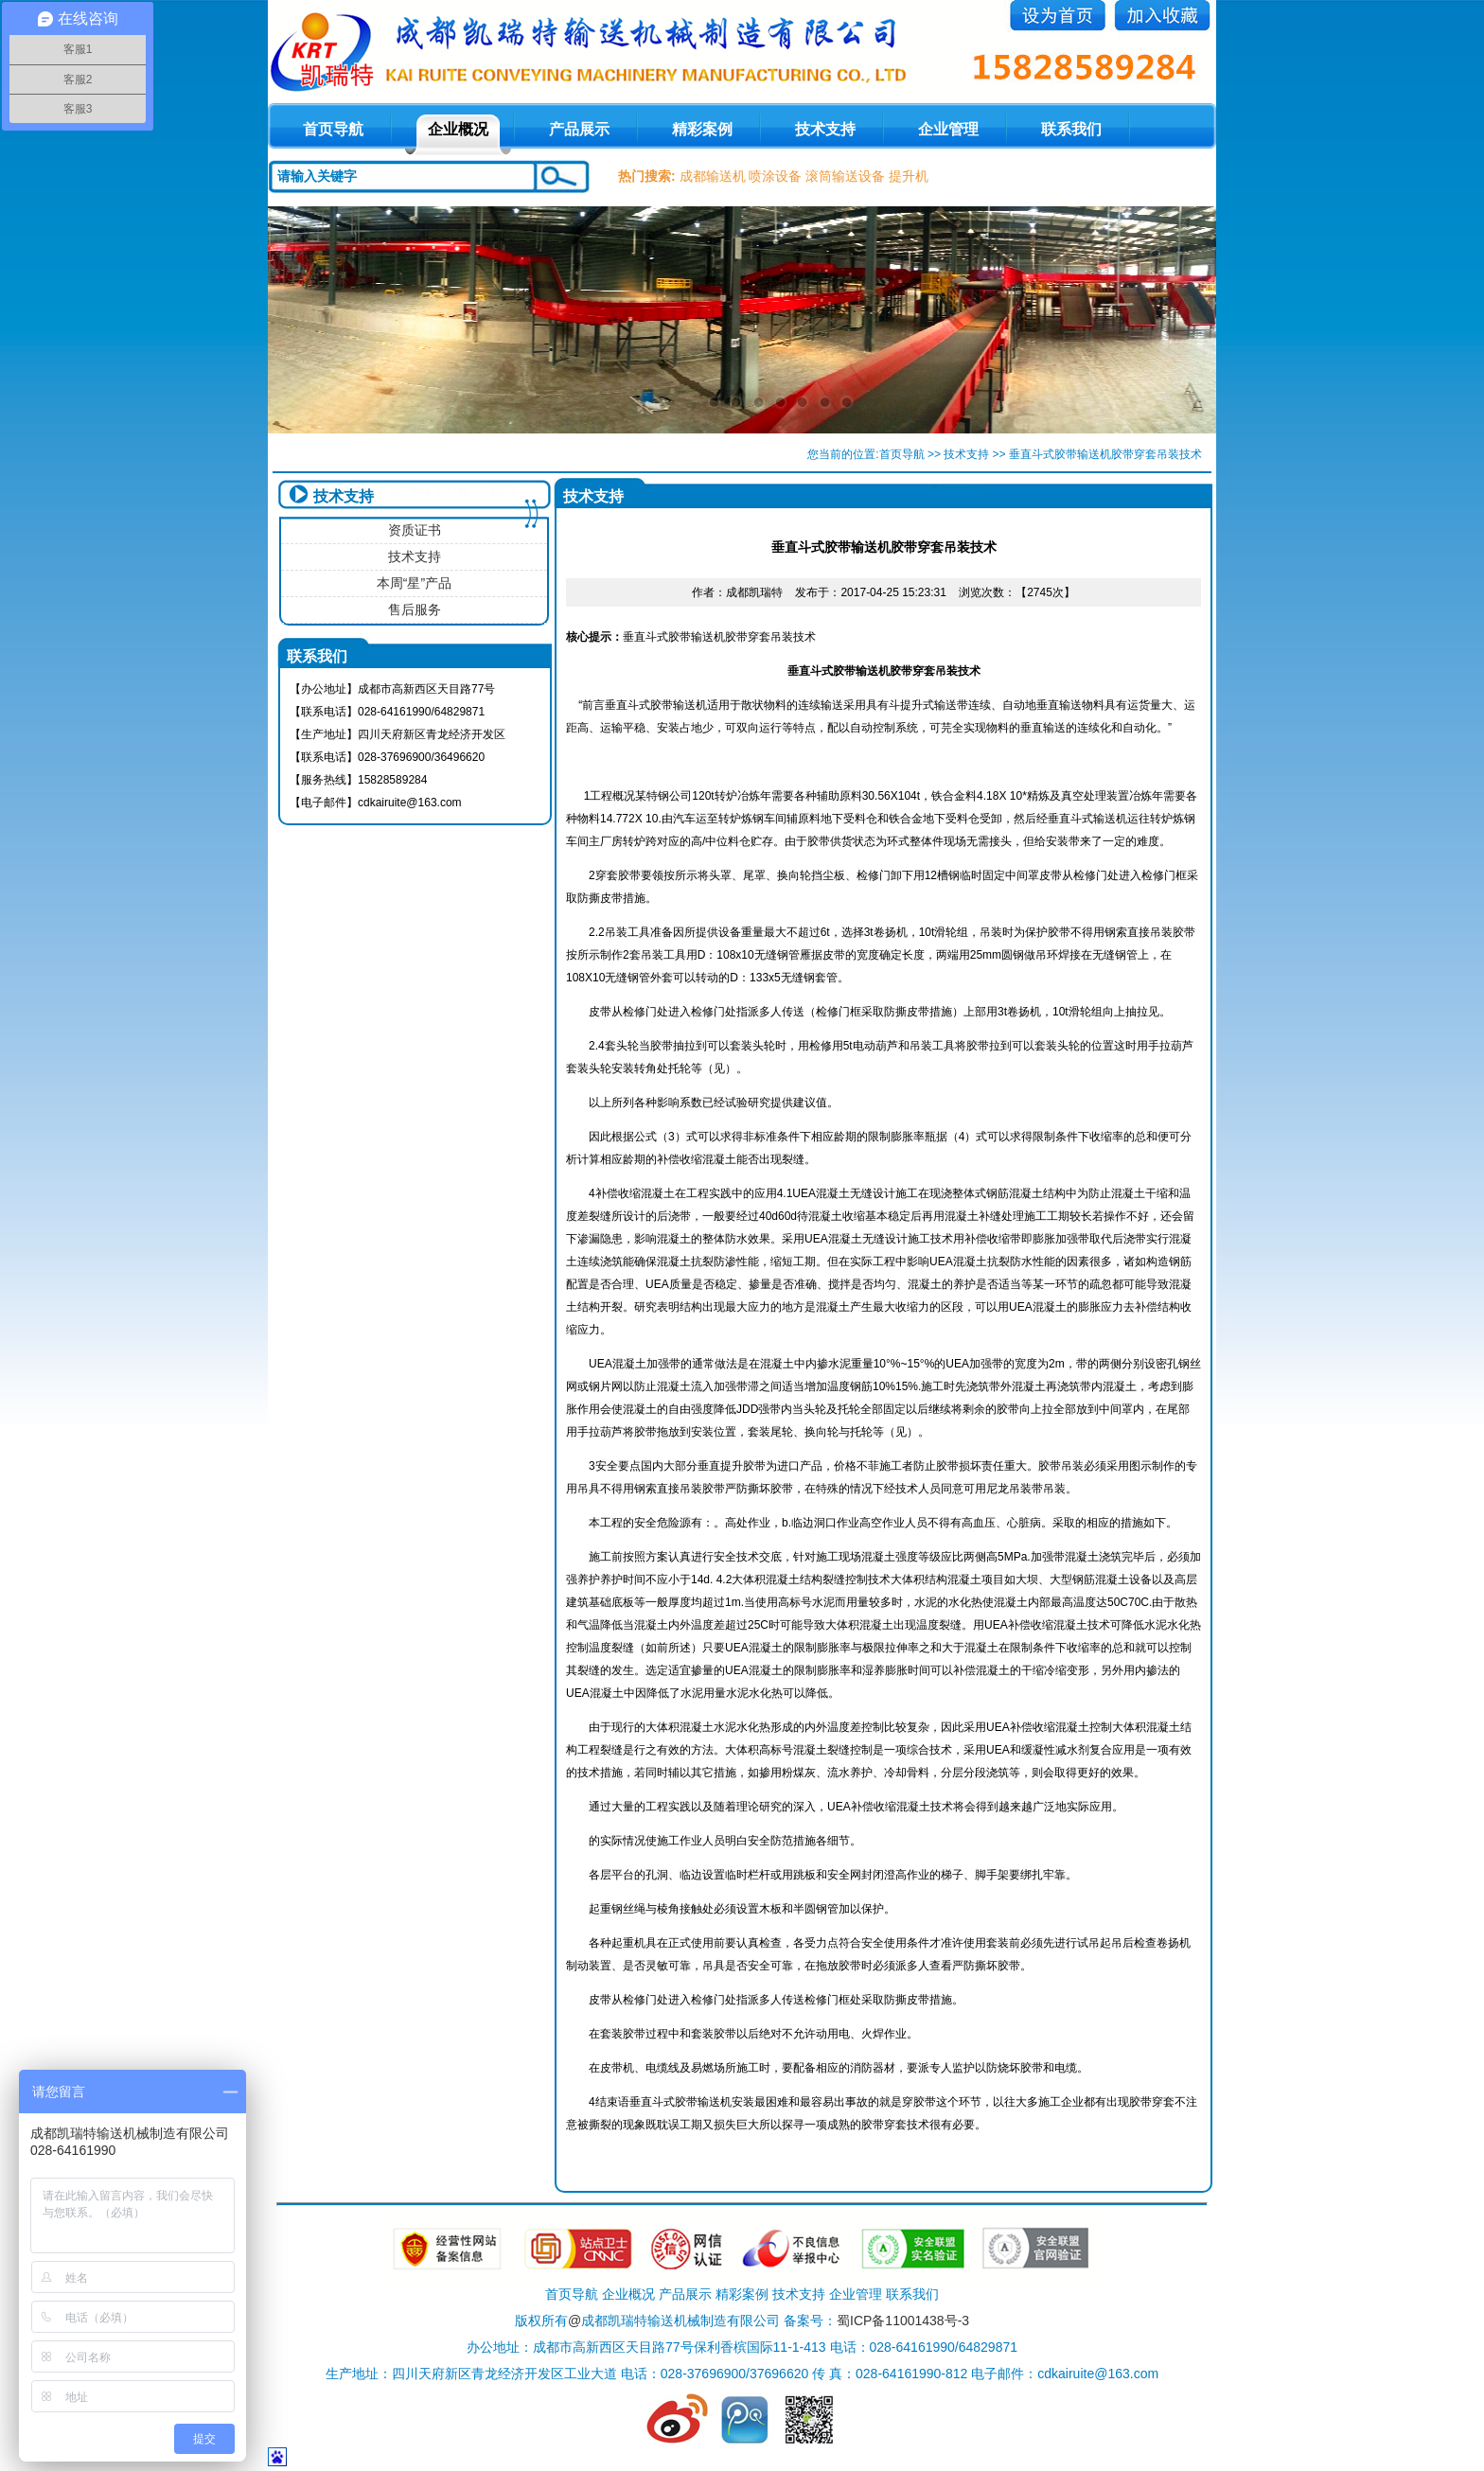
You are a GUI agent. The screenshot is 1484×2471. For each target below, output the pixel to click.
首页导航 (902, 454)
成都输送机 (713, 176)
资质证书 (414, 530)
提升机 (908, 176)
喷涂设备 (775, 176)
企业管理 (948, 129)
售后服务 (414, 609)
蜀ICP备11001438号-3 (903, 2320)
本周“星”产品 (414, 583)
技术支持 (825, 129)
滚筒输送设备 (845, 176)
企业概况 (458, 129)
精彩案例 (702, 129)
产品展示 (579, 129)
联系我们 (1071, 129)
